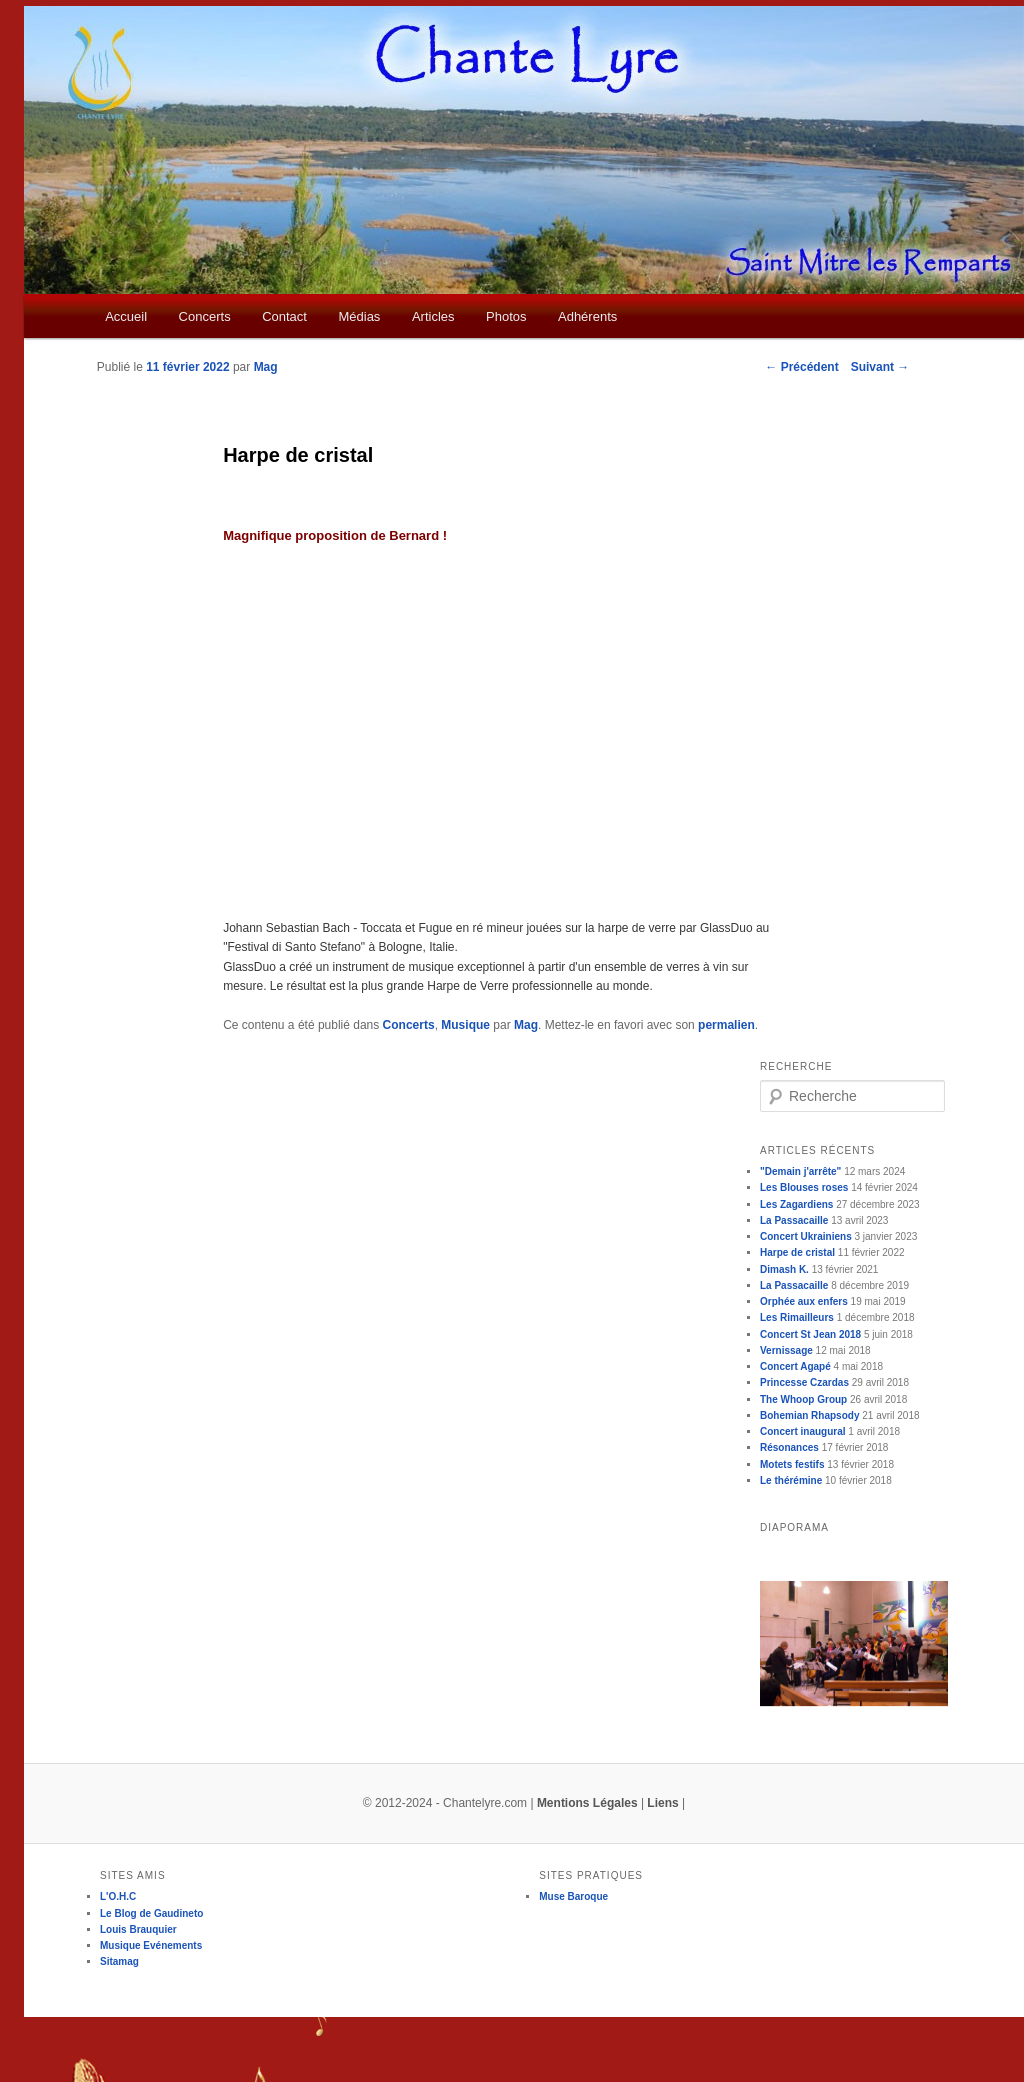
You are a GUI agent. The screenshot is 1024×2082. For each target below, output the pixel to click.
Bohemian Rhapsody (809, 1415)
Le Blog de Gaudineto (151, 1913)
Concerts (205, 316)
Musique (465, 1025)
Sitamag (119, 1961)
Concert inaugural (803, 1431)
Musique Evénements (151, 1945)
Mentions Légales (587, 1803)
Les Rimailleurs (797, 1317)
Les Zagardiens (796, 1204)
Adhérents (587, 316)
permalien (726, 1025)
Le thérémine (791, 1480)
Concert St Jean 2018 (810, 1334)
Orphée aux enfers (804, 1301)
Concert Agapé (795, 1366)
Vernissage (786, 1350)
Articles (433, 316)
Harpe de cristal (797, 1252)
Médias (359, 316)
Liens (662, 1803)
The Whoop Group (803, 1399)
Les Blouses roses (804, 1187)
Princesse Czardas (804, 1382)
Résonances (789, 1447)
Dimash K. (784, 1269)
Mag (266, 367)
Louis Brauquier (138, 1929)
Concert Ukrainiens (806, 1236)
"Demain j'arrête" (800, 1171)
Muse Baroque (573, 1896)
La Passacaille (794, 1220)
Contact (284, 316)
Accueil (126, 316)
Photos (506, 316)
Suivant (880, 367)
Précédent (801, 367)
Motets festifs (792, 1464)
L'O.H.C (118, 1896)
